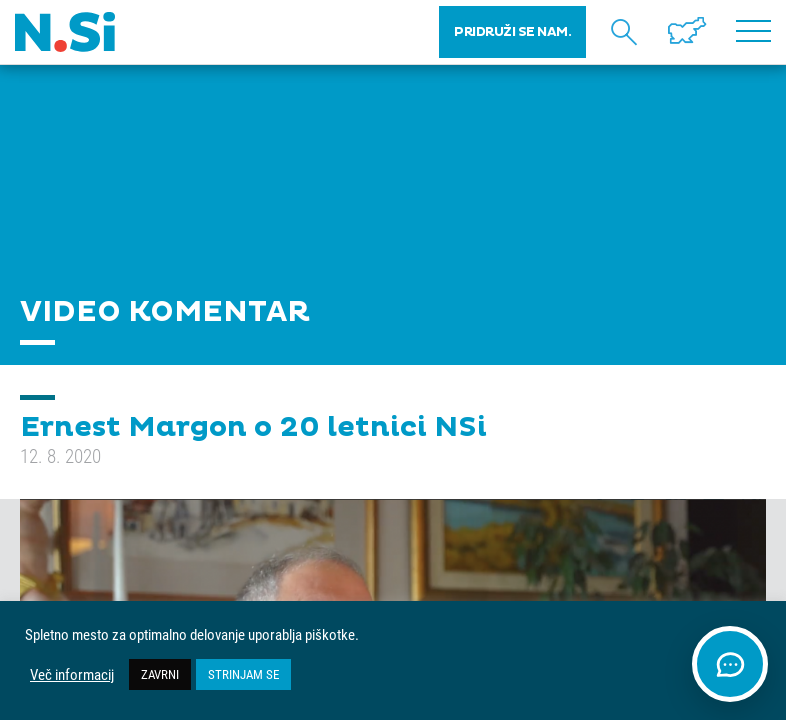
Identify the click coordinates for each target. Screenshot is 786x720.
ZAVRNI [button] (160, 674)
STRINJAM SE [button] (243, 674)
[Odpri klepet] (730, 664)
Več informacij (72, 675)
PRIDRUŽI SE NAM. (512, 32)
